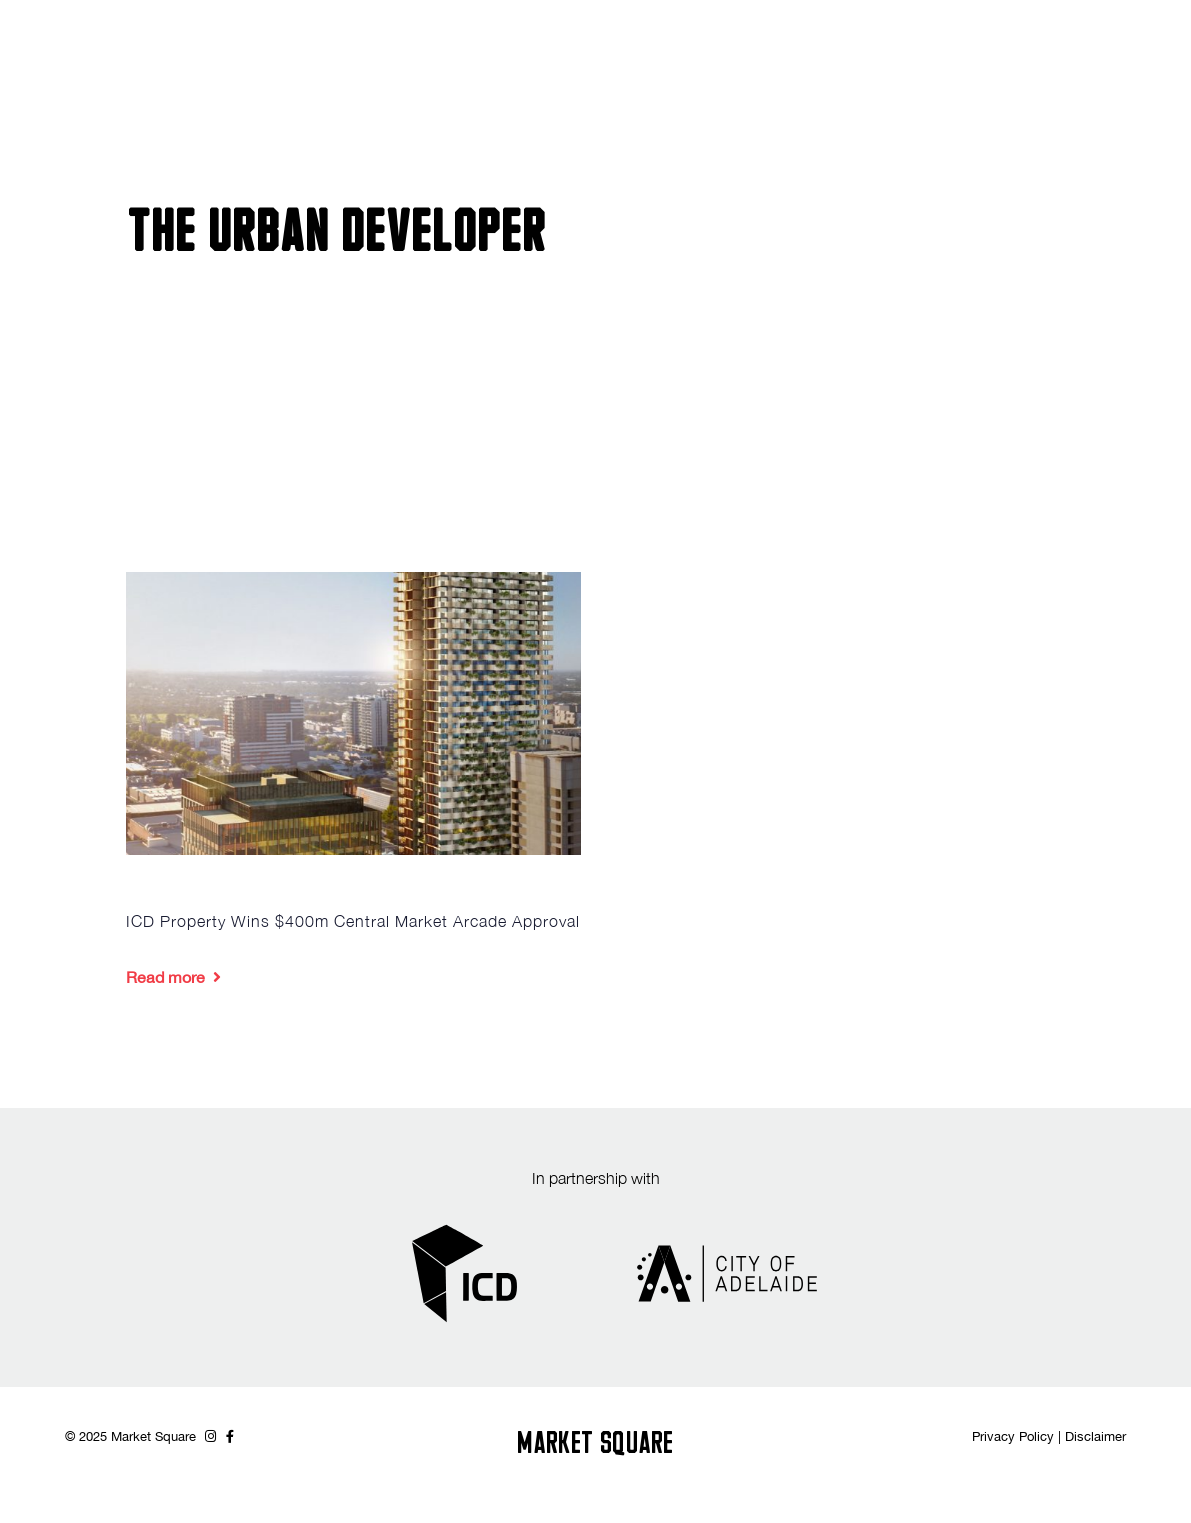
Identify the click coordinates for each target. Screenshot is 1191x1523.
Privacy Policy (1013, 1436)
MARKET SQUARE (595, 1445)
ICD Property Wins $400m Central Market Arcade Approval (353, 921)
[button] (1165, 47)
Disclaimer (1095, 1436)
